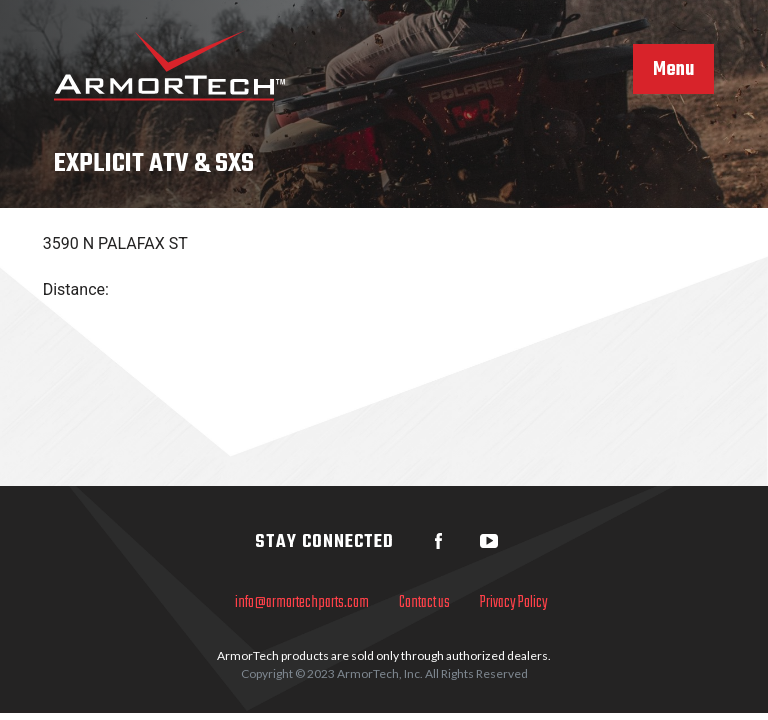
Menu (673, 70)
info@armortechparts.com (302, 603)
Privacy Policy (514, 603)
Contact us (424, 603)
